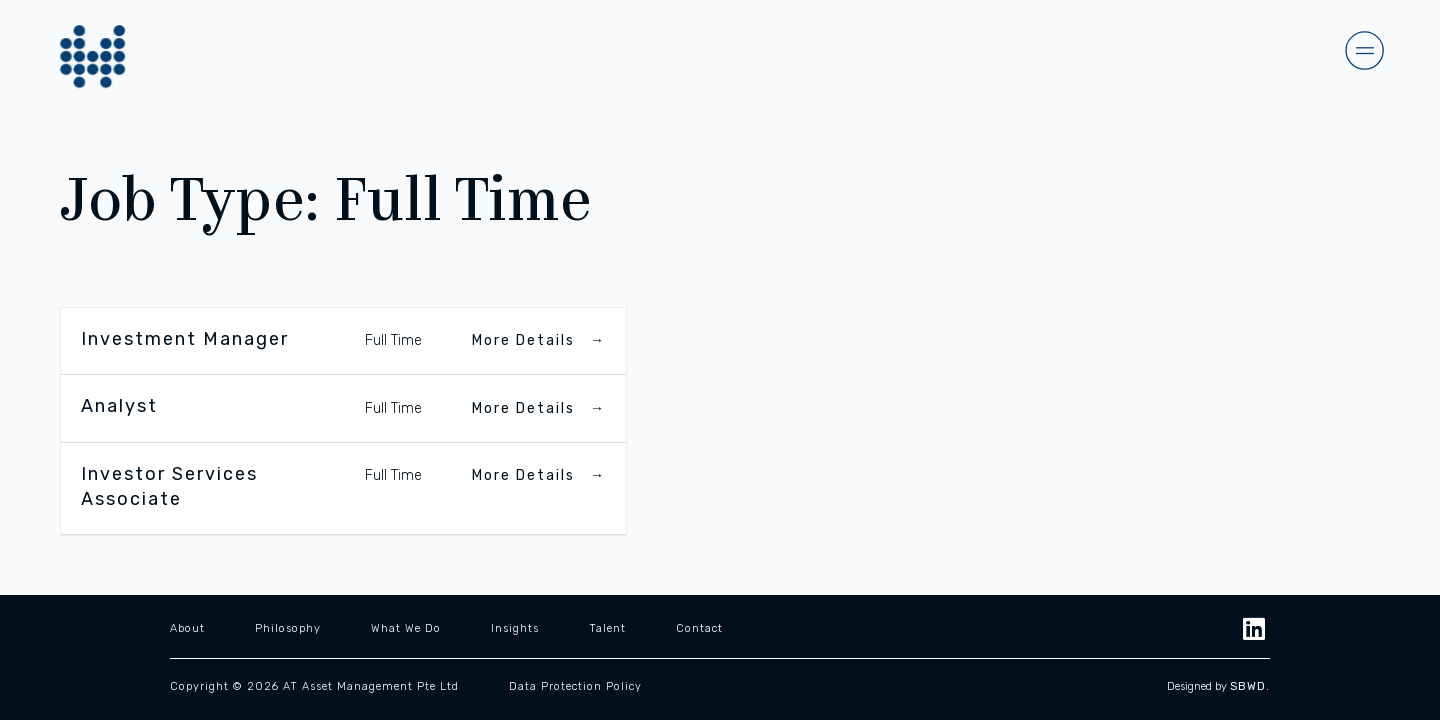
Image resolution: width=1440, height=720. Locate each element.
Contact (699, 627)
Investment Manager (185, 339)
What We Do (406, 627)
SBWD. (1250, 686)
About (187, 627)
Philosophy (288, 627)
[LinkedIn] (1255, 627)
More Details (539, 340)
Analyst (119, 406)
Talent (607, 627)
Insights (515, 627)
